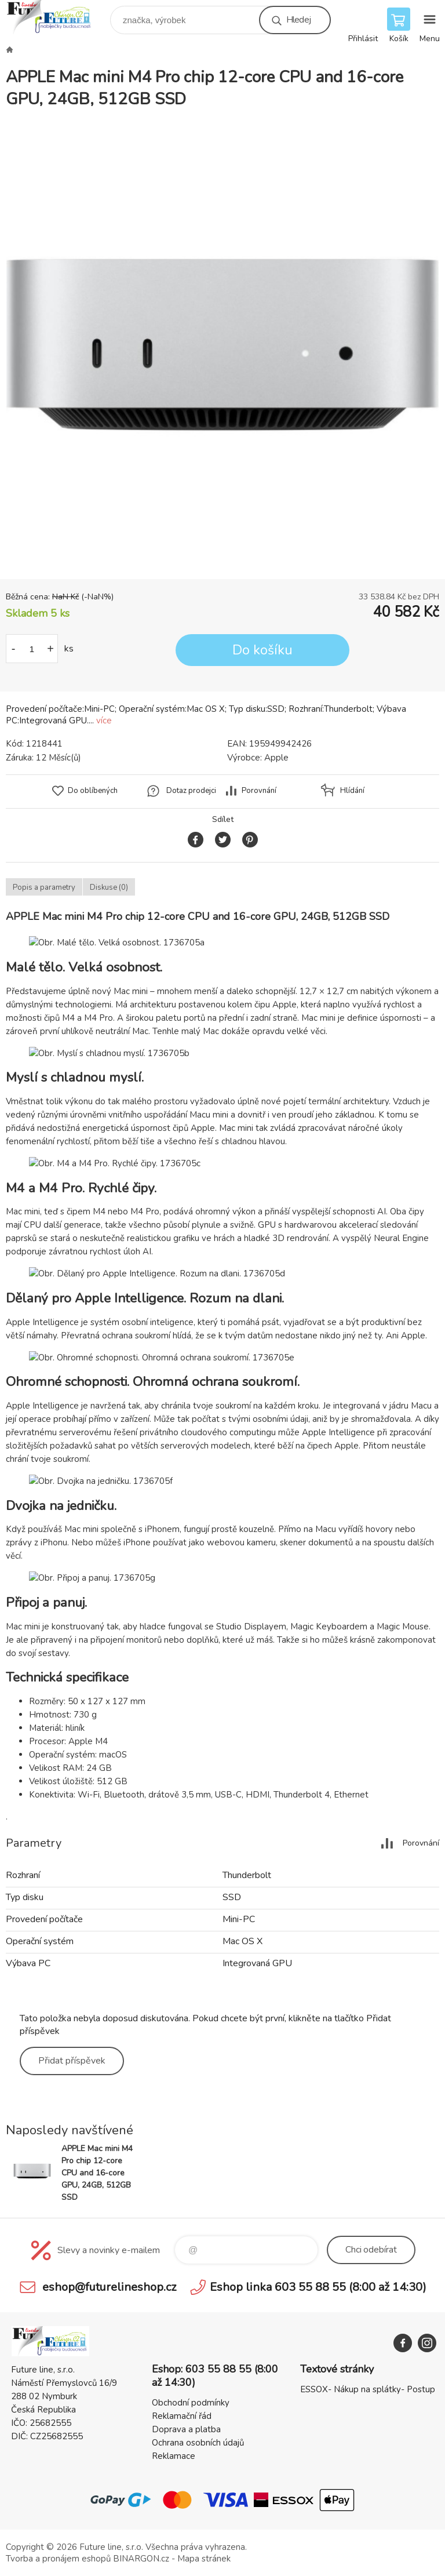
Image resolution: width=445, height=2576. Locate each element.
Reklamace (173, 2456)
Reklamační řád (181, 2416)
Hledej (298, 19)
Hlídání (352, 790)
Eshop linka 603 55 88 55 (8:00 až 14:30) (318, 2287)
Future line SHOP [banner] (57, 17)
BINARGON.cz (141, 2558)
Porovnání (259, 790)
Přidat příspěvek (71, 2060)
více (104, 720)
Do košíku (262, 650)
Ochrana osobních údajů (198, 2442)
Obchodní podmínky (190, 2402)
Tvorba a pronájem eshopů (58, 2558)
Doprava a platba (186, 2429)
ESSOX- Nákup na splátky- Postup (367, 2389)
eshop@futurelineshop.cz (109, 2287)
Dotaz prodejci (191, 790)
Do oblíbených (93, 790)
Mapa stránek (204, 2558)
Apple (276, 757)
